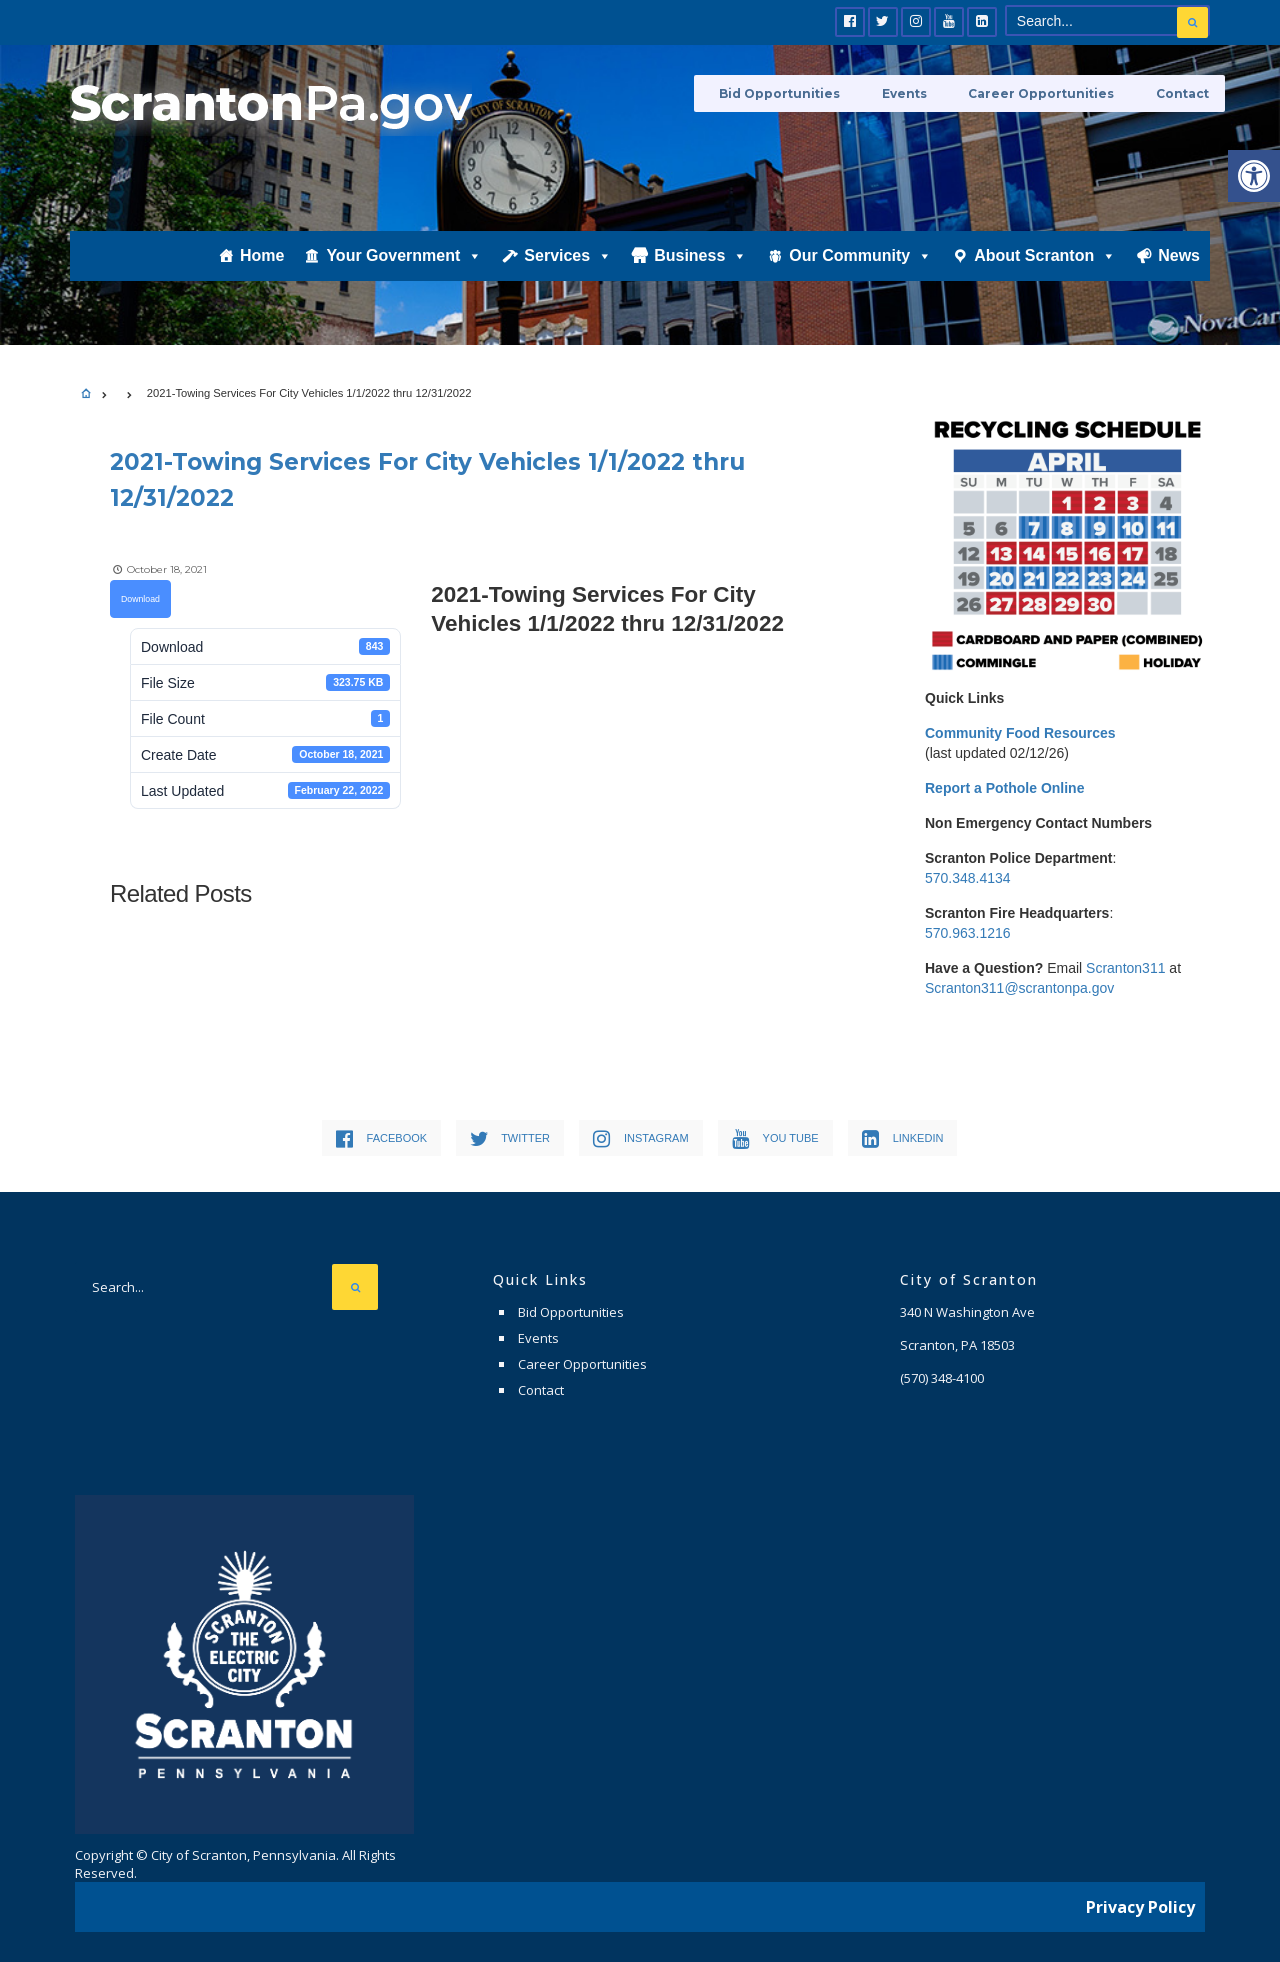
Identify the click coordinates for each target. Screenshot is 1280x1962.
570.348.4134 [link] (968, 878)
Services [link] (568, 277)
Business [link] (700, 277)
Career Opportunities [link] (1054, 92)
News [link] (1179, 276)
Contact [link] (1183, 92)
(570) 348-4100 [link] (942, 1374)
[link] (1254, 176)
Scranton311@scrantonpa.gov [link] (1019, 988)
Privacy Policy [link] (1140, 1897)
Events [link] (928, 92)
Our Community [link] (860, 277)
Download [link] (140, 595)
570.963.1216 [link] (968, 933)
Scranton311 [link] (1125, 968)
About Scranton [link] (1045, 277)
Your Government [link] (404, 277)
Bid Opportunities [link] (815, 92)
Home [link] (262, 276)
